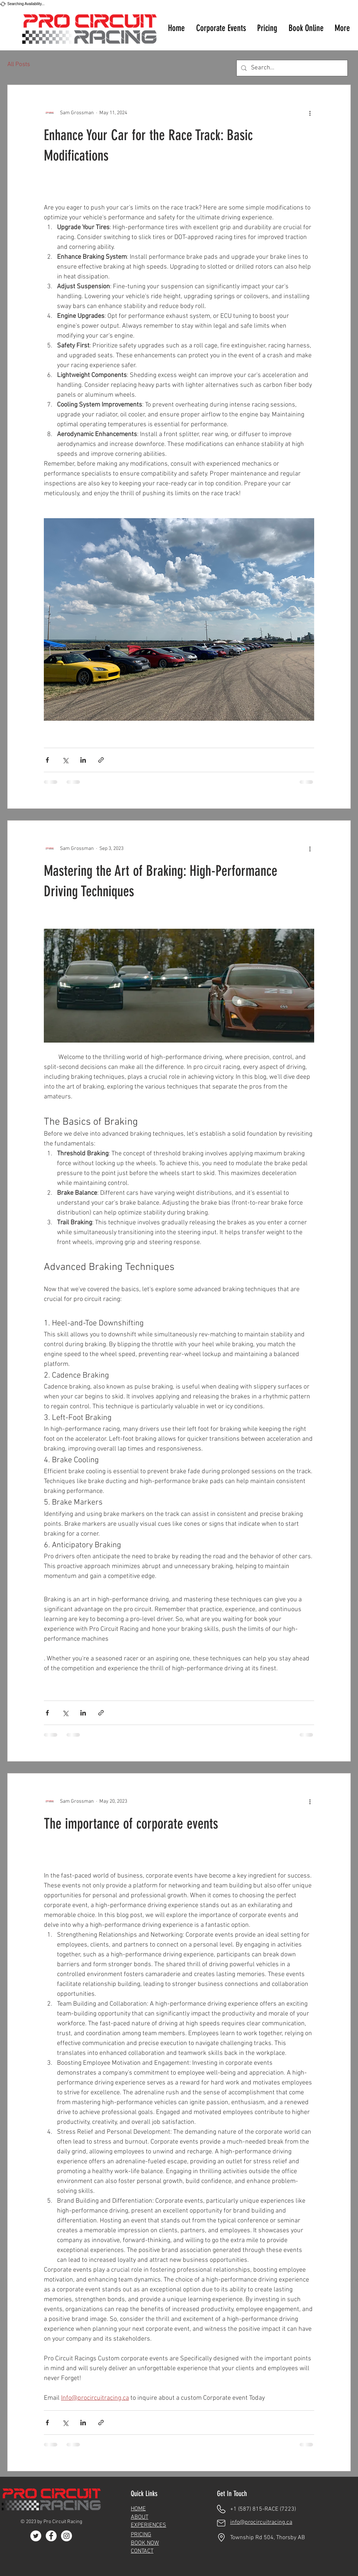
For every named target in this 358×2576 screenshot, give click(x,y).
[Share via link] (101, 759)
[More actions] (309, 112)
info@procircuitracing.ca (261, 2522)
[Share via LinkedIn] (83, 759)
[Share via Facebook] (47, 759)
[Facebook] (51, 2535)
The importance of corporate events (131, 1823)
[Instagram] (66, 2535)
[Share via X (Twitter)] (65, 759)
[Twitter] (35, 2535)
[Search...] (291, 68)
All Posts (18, 64)
